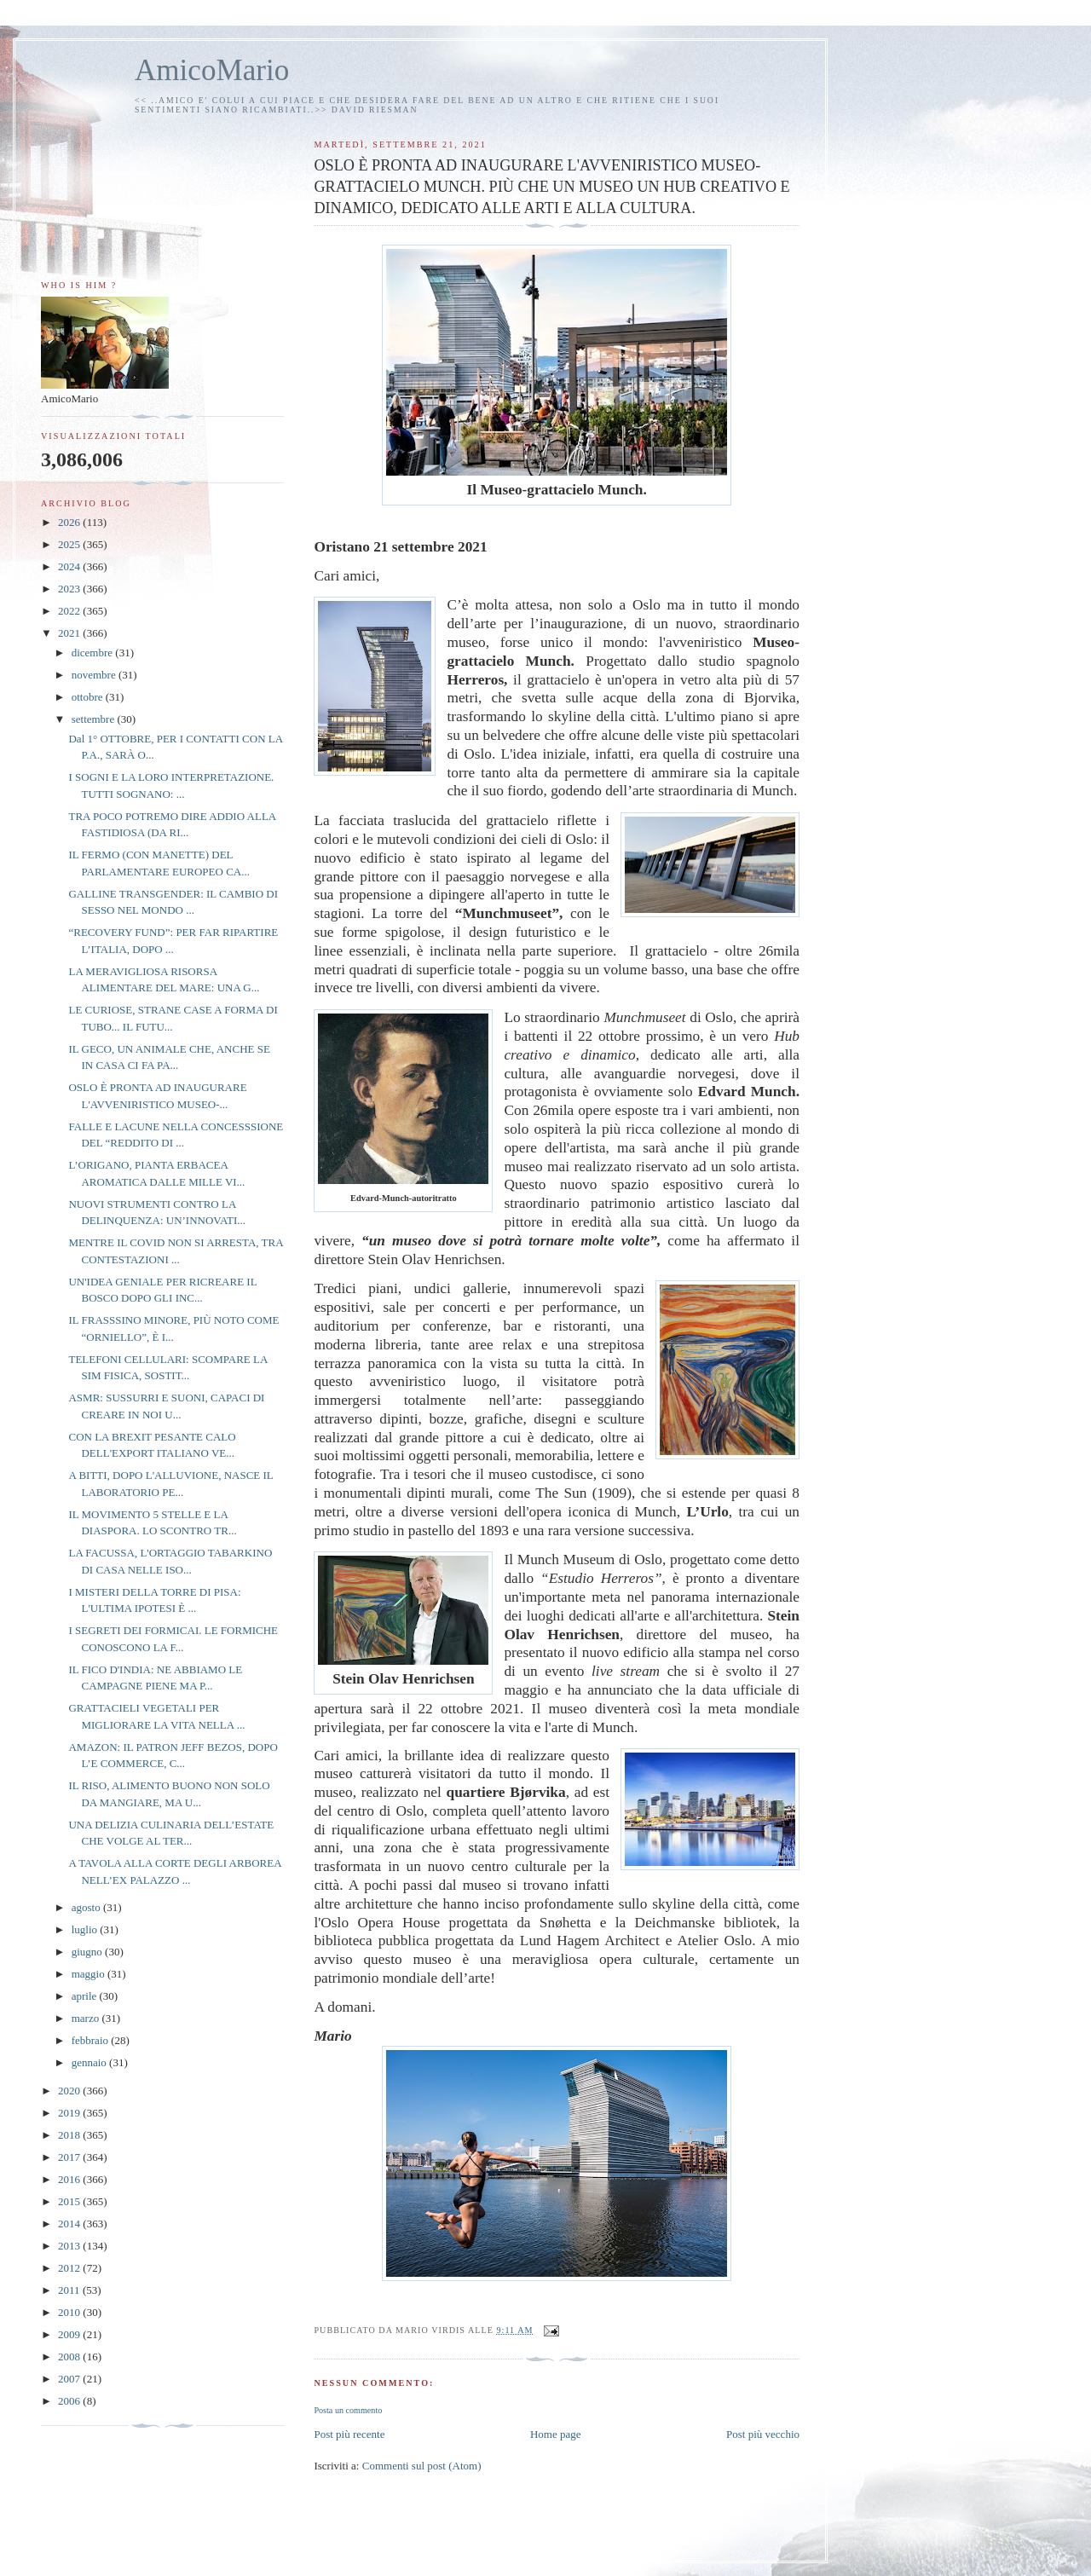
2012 (70, 2267)
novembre (95, 674)
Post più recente (349, 2434)
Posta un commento (348, 2410)
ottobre (89, 696)
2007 (70, 2378)
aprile (86, 1996)
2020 (70, 2090)
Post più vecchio (762, 2434)
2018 (70, 2134)
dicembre (94, 652)
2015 (70, 2201)
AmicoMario (212, 70)
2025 (70, 544)
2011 (70, 2290)
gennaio (90, 2062)
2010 (70, 2312)
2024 (70, 566)
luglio (86, 1929)
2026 (70, 522)
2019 (70, 2112)
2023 (70, 588)
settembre (95, 719)
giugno (88, 1951)
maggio (89, 1973)
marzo (87, 2018)
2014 (70, 2223)
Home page (555, 2434)
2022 (70, 610)
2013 (70, 2245)
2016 (70, 2179)
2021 (70, 633)
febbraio (92, 2040)
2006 (70, 2400)
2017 (70, 2157)
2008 (70, 2356)
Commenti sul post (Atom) (422, 2465)
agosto (87, 1907)
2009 (70, 2334)
